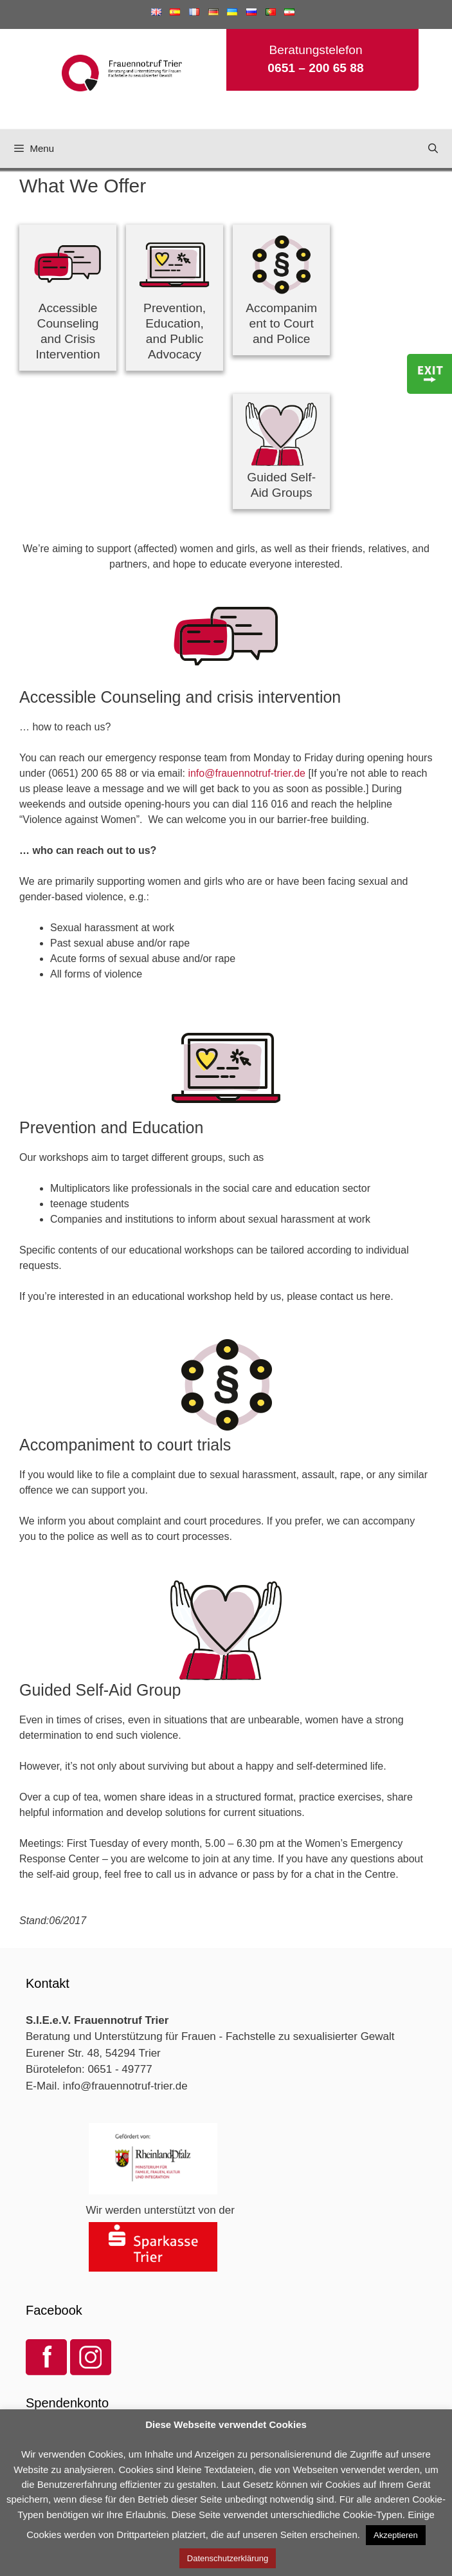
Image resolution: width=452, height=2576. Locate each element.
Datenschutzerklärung (227, 2558)
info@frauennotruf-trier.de (246, 773)
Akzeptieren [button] (396, 2535)
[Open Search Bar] (433, 148)
